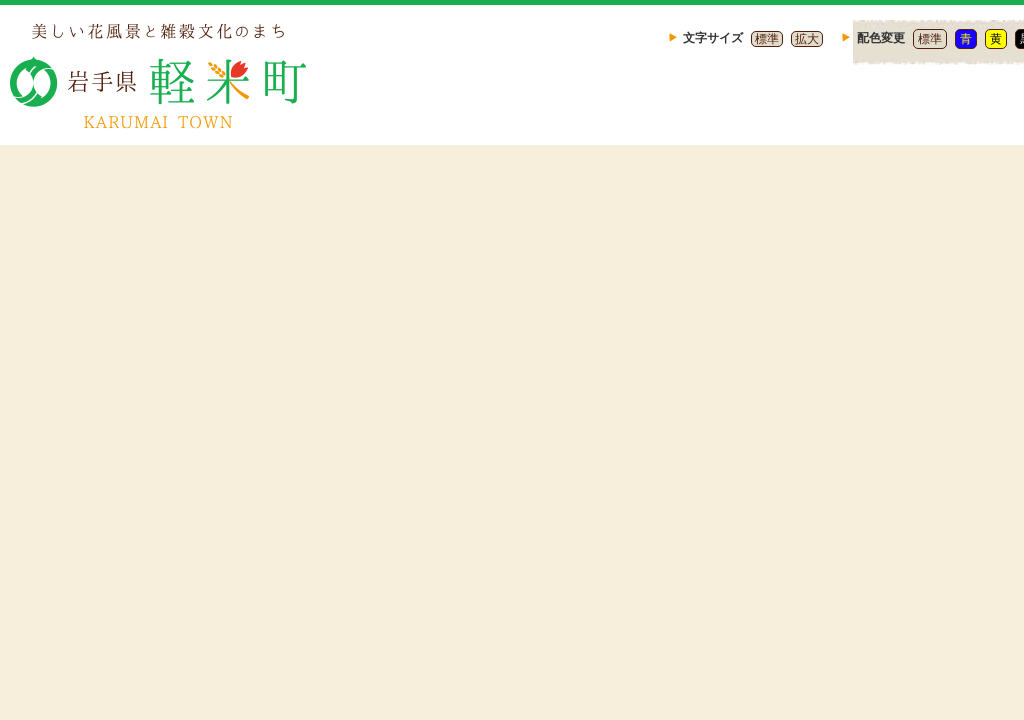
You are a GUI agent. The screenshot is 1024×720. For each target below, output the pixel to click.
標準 (767, 39)
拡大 (807, 39)
